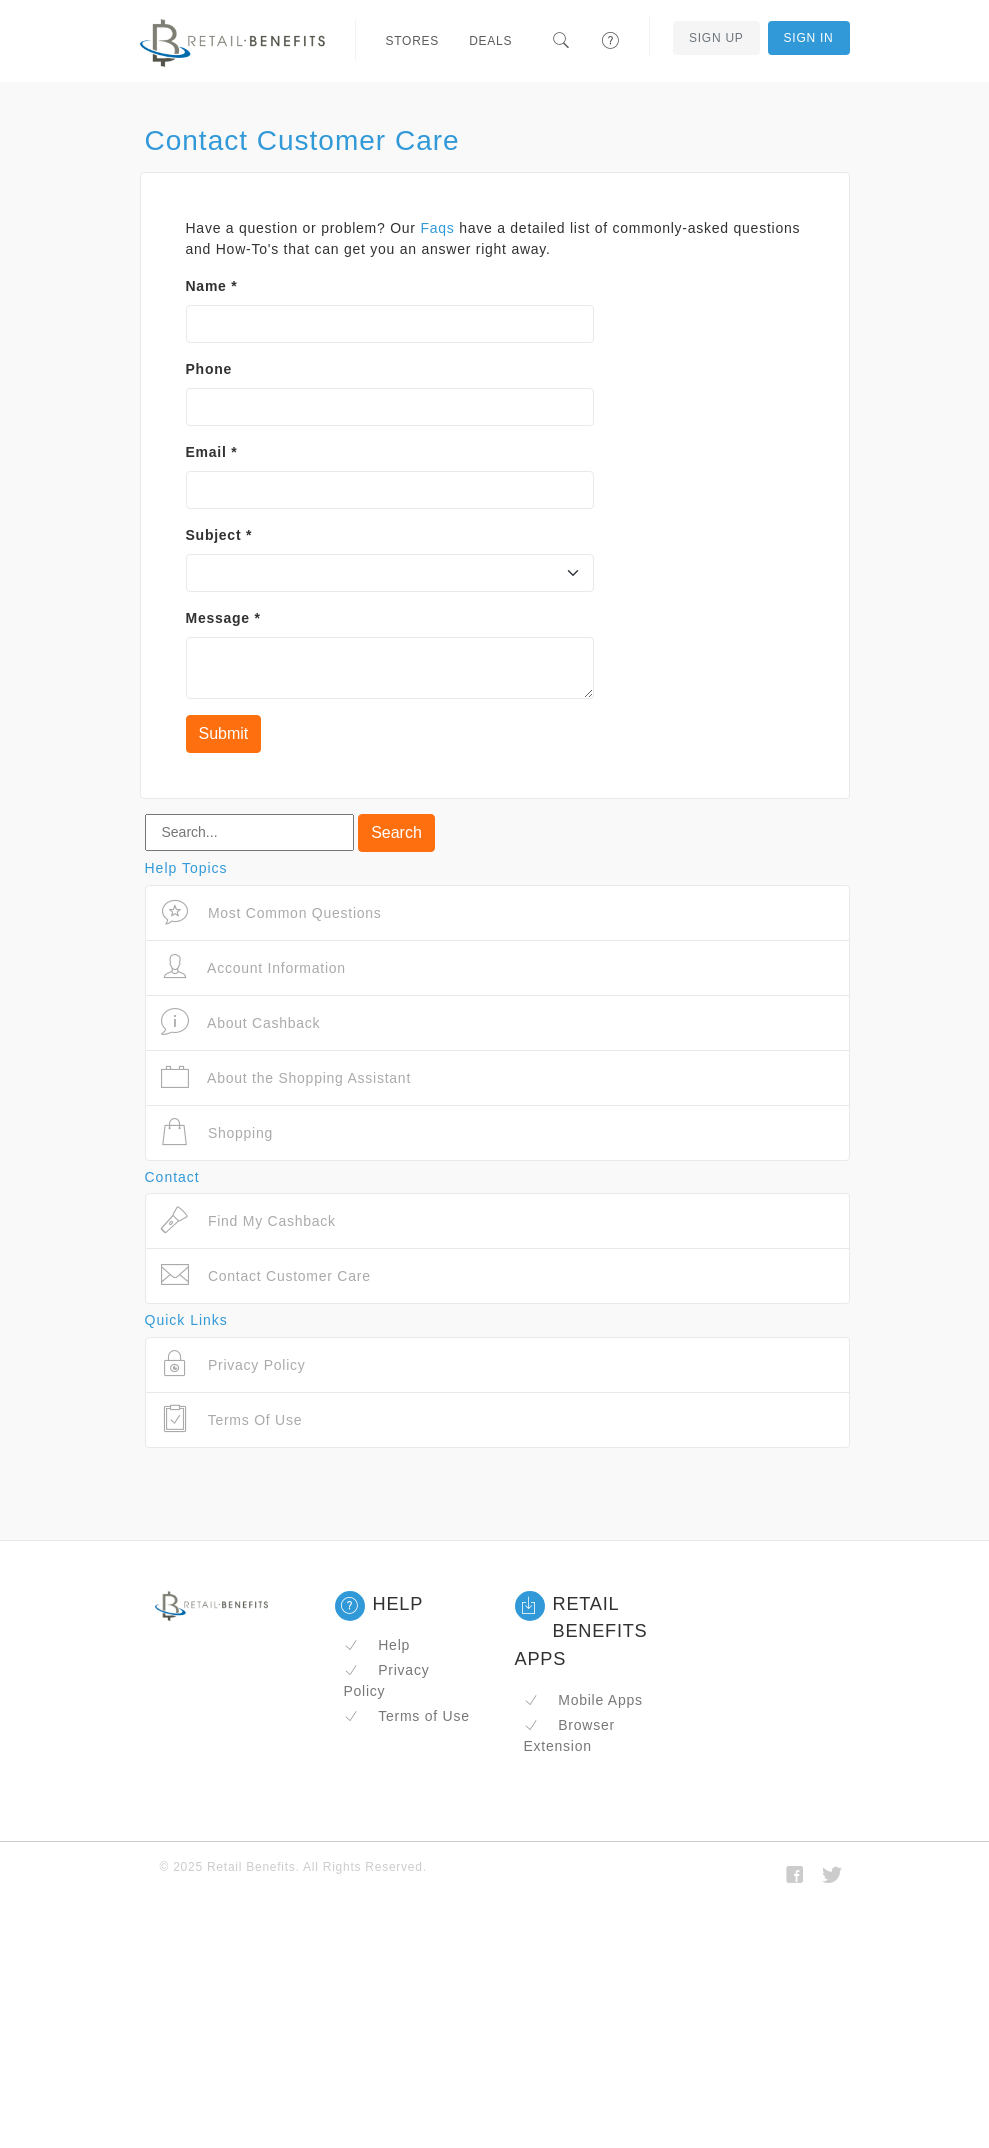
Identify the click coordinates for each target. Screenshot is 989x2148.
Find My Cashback (248, 1220)
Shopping (217, 1132)
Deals (490, 41)
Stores (413, 41)
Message (223, 618)
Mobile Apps (583, 1700)
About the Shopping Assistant (286, 1077)
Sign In (809, 38)
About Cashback (241, 1022)
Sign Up (716, 38)
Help (377, 1645)
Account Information (253, 967)
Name (212, 286)
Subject (219, 535)
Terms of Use (407, 1716)
